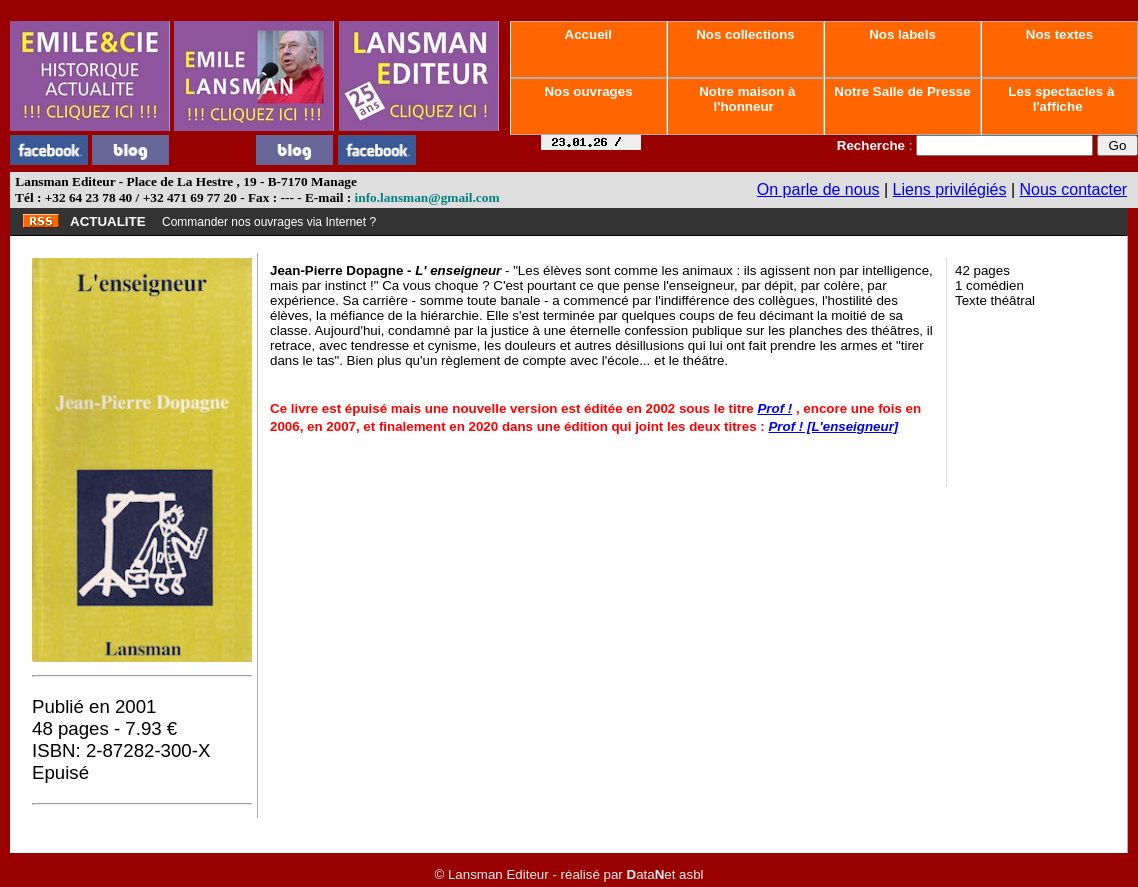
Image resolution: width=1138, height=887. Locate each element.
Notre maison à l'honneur (746, 99)
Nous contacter (1074, 189)
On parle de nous (818, 189)
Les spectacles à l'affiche (1060, 99)
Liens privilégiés (950, 189)
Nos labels (902, 34)
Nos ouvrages (589, 91)
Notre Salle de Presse (903, 91)
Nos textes (1059, 34)
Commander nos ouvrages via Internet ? (269, 222)
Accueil (588, 34)
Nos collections (746, 34)
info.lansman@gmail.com (427, 197)
